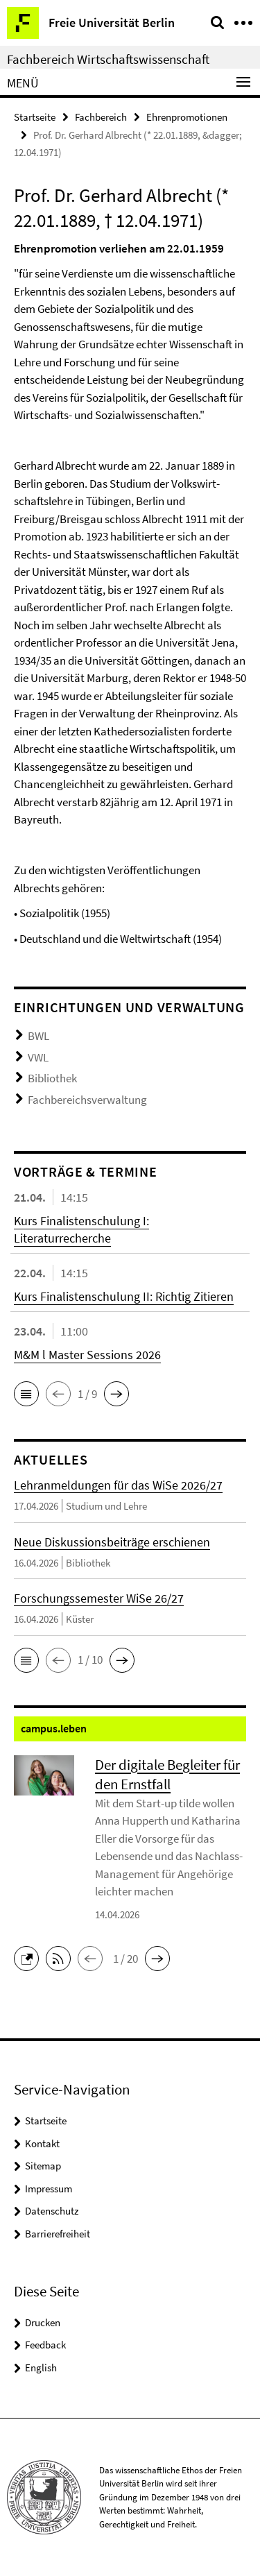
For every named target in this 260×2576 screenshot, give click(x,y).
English (41, 2367)
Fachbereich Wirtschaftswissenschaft (108, 59)
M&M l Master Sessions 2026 (87, 1355)
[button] (26, 1394)
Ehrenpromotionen (186, 116)
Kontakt (42, 2143)
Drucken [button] (42, 2322)
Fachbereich (101, 116)
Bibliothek (52, 1078)
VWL (38, 1057)
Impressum (48, 2188)
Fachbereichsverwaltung (87, 1099)
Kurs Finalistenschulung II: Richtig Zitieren (124, 1296)
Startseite (34, 116)
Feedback (45, 2344)
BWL (38, 1035)
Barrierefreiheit (57, 2233)
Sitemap (43, 2165)
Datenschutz (51, 2210)
